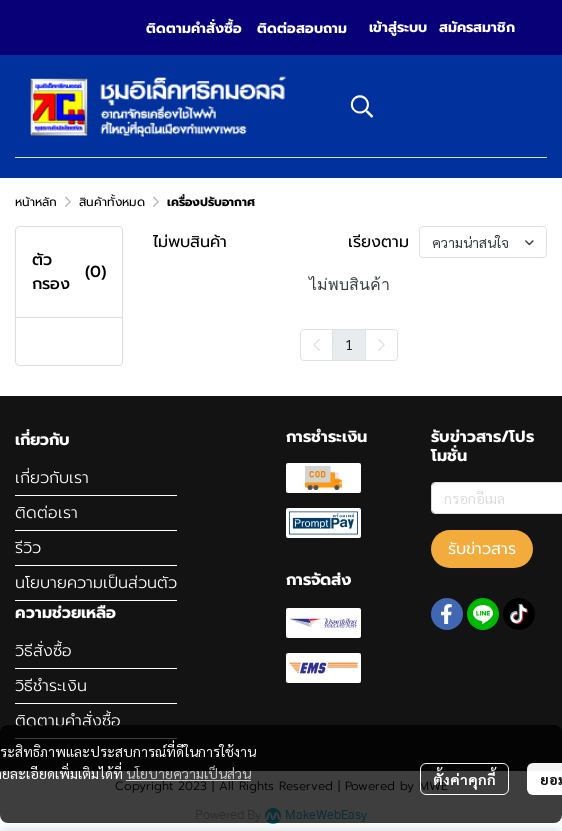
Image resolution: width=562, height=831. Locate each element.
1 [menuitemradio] (349, 344)
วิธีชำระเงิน (51, 686)
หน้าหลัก (36, 202)
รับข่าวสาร (482, 549)
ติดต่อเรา (46, 513)
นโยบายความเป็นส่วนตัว (96, 583)
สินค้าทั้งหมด (112, 202)
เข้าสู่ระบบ (398, 27)
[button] (438, 106)
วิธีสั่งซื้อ (43, 651)
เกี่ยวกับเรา (52, 478)
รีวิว (28, 548)
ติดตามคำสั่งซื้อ (68, 721)
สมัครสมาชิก (477, 27)
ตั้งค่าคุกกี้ (464, 779)
